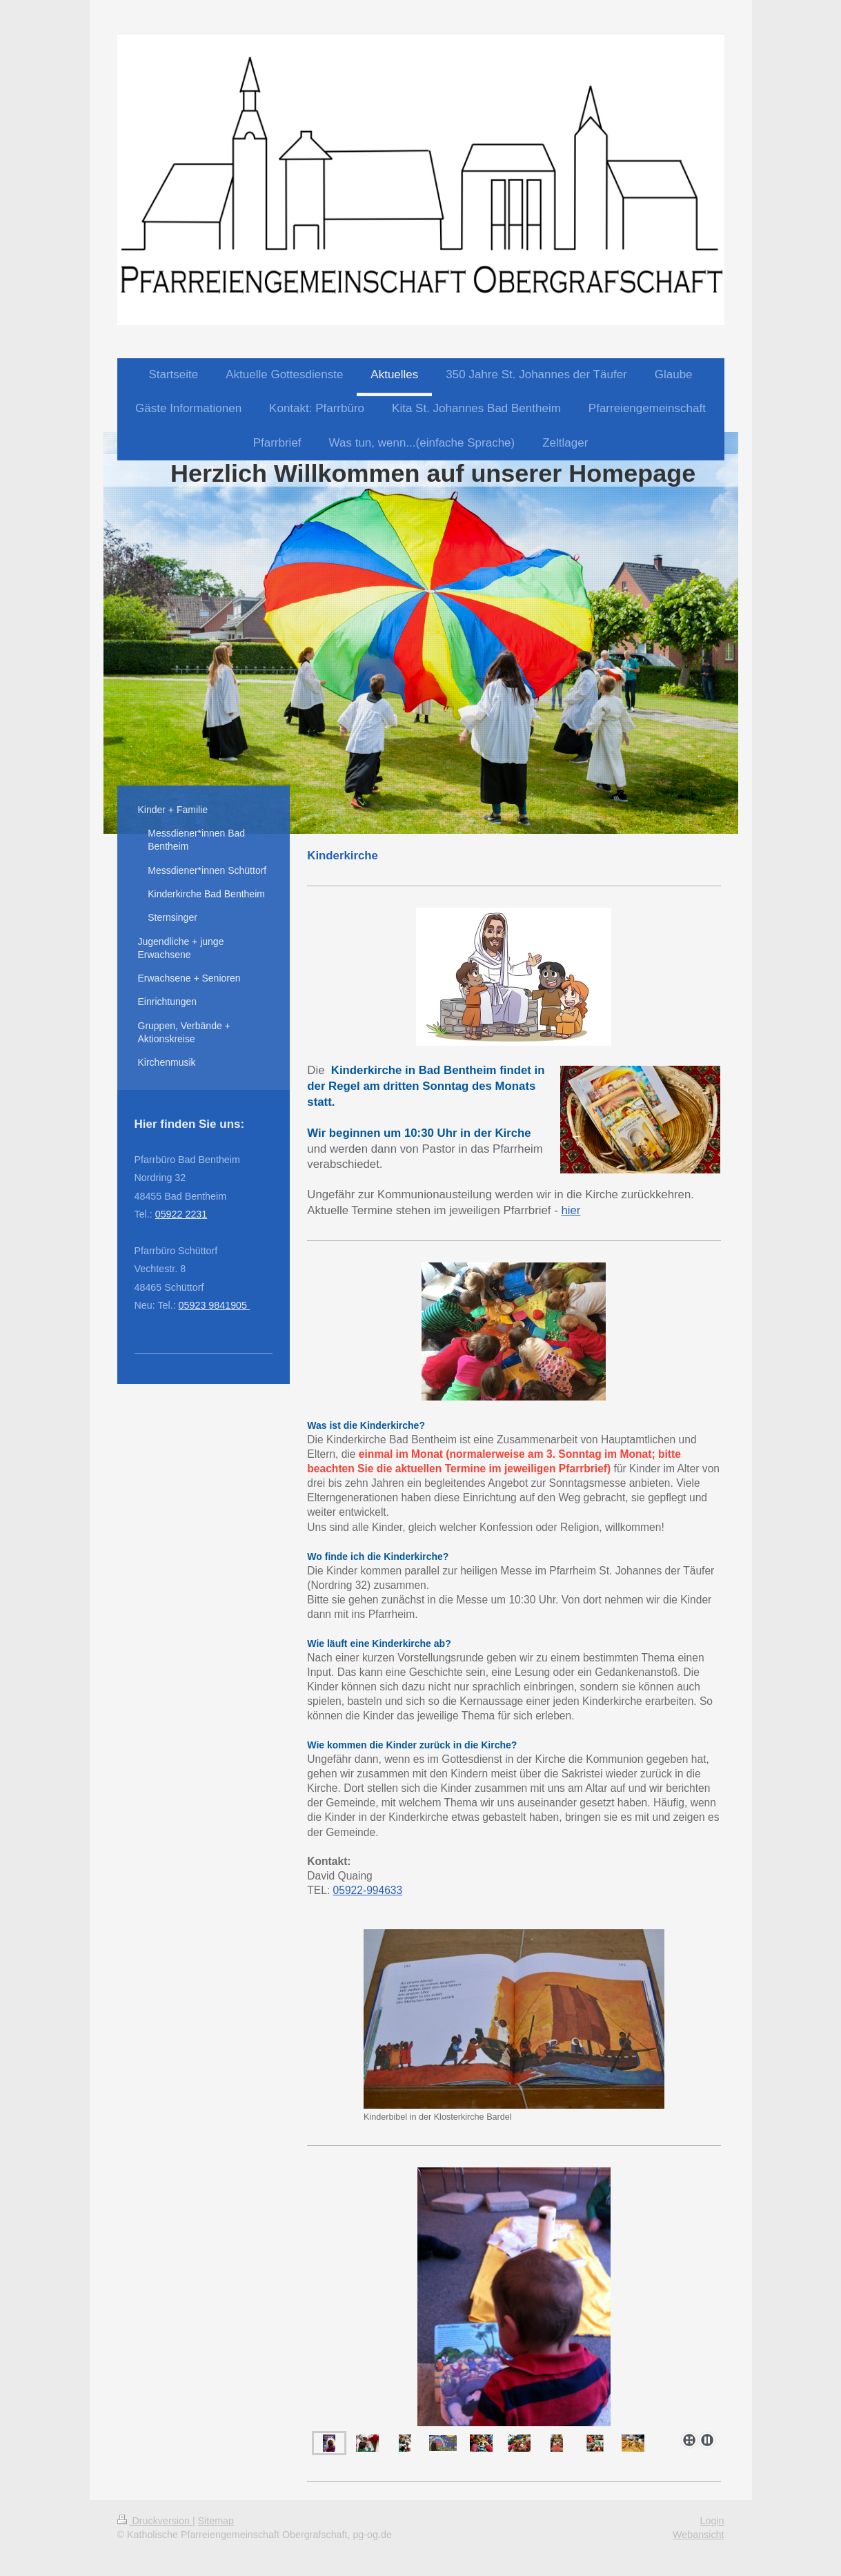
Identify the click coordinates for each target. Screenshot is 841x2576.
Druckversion (154, 2520)
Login (712, 2520)
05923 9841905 (214, 1305)
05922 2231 (181, 1214)
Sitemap (216, 2520)
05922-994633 (368, 1890)
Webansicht (698, 2534)
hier (570, 1210)
